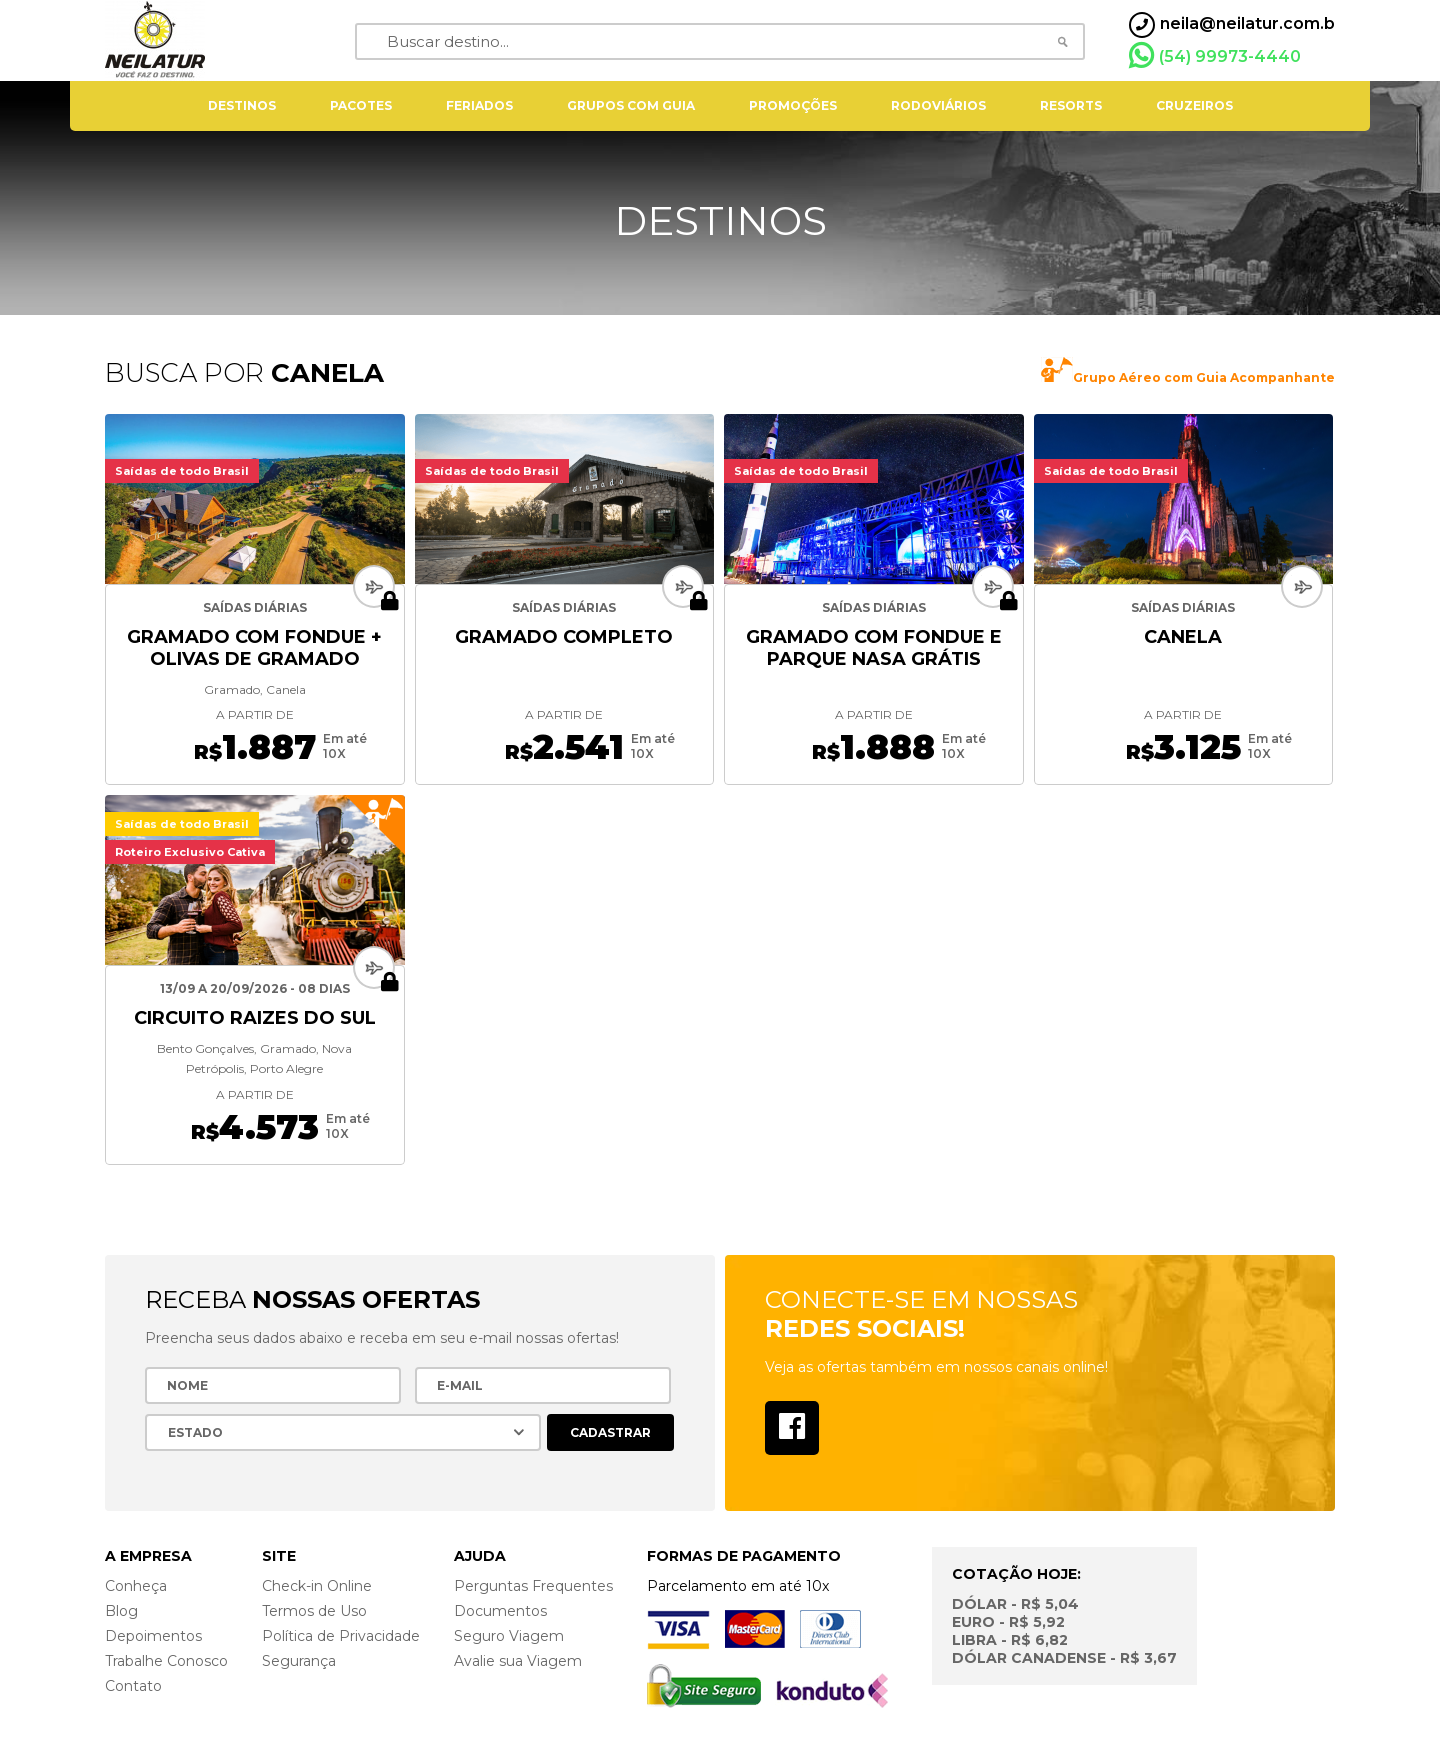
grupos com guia (631, 105)
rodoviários (938, 105)
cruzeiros (1194, 105)
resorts (1071, 105)
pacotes (361, 105)
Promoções (793, 105)
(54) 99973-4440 (1215, 56)
